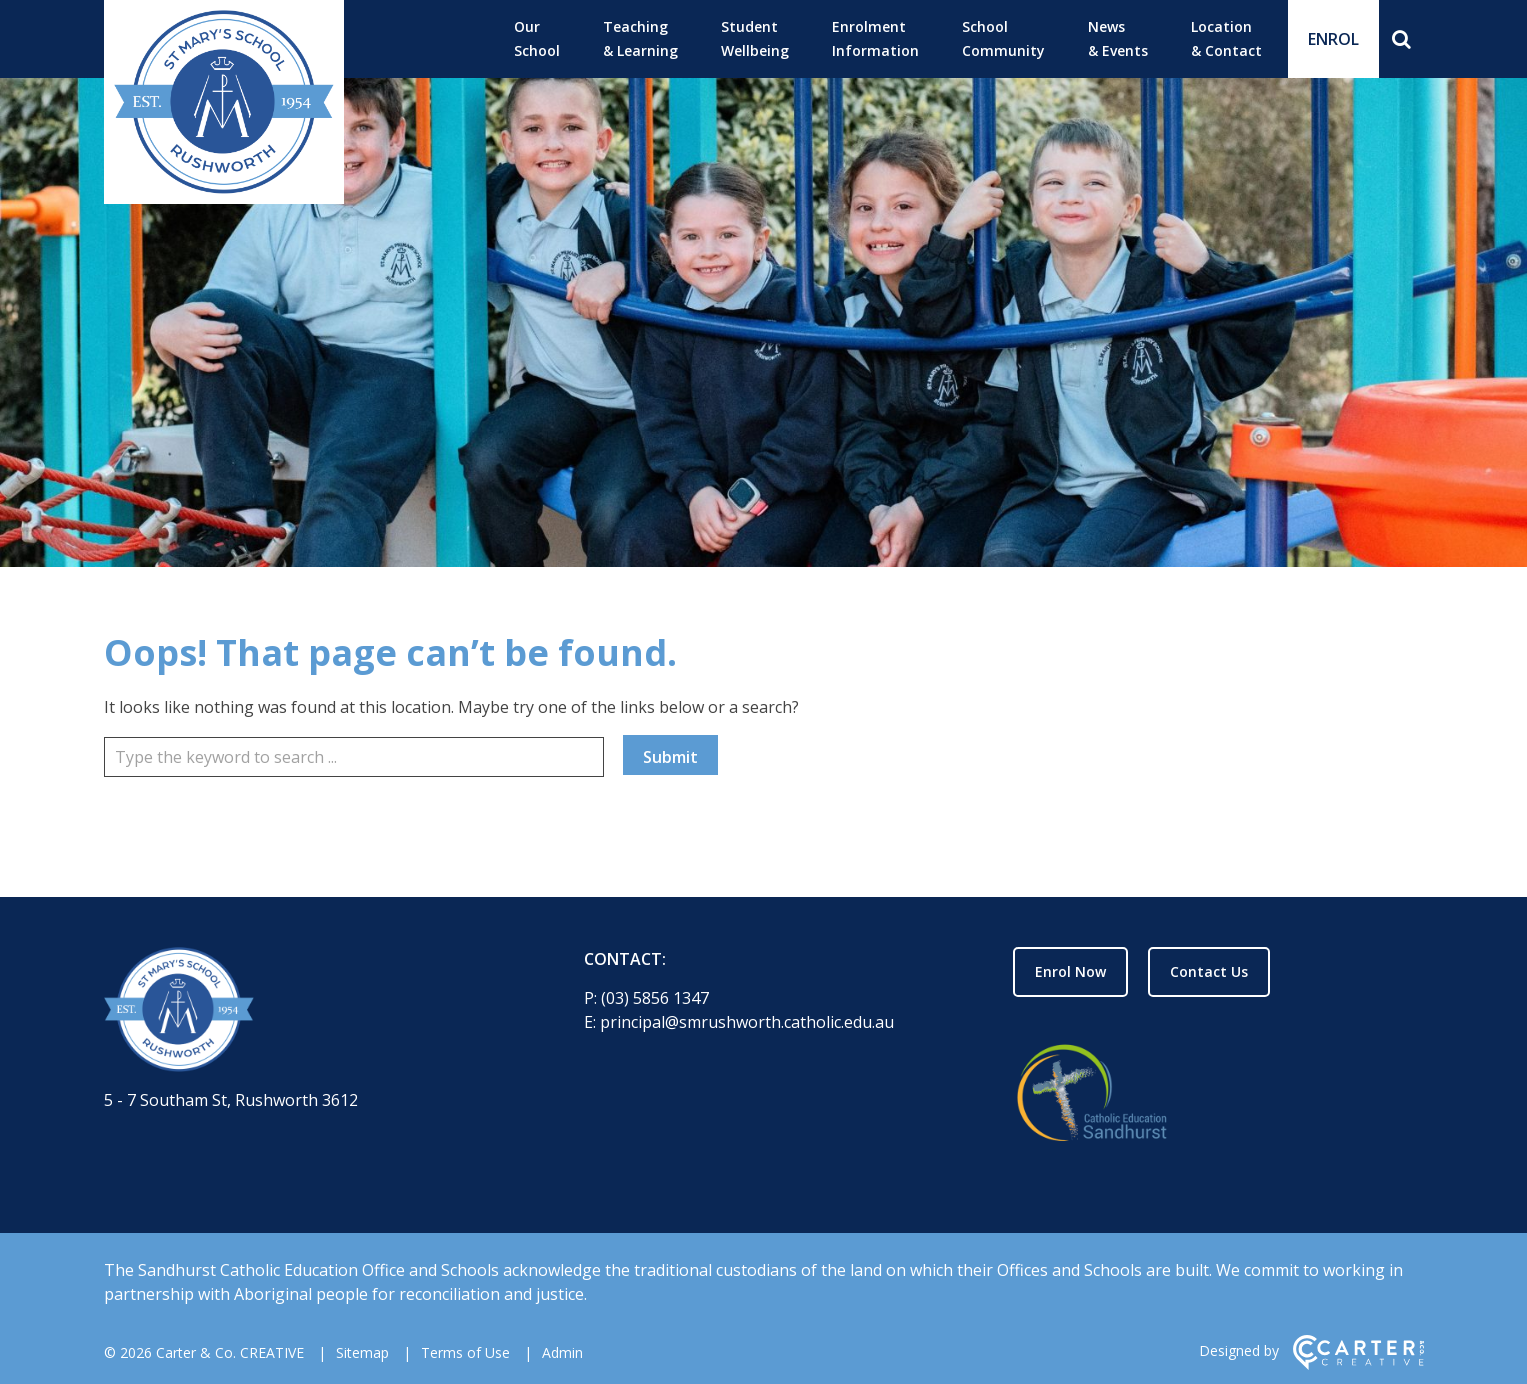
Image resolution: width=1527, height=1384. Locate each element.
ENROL (1333, 39)
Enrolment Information (875, 38)
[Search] (1401, 39)
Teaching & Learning (640, 38)
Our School (537, 38)
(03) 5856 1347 (655, 998)
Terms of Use (465, 1352)
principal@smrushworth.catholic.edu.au (747, 1022)
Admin (562, 1352)
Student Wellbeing (755, 38)
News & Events (1118, 38)
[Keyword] (354, 757)
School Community (1003, 38)
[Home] (309, 1013)
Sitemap (362, 1352)
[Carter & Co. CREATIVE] (1358, 1364)
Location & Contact (1226, 38)
